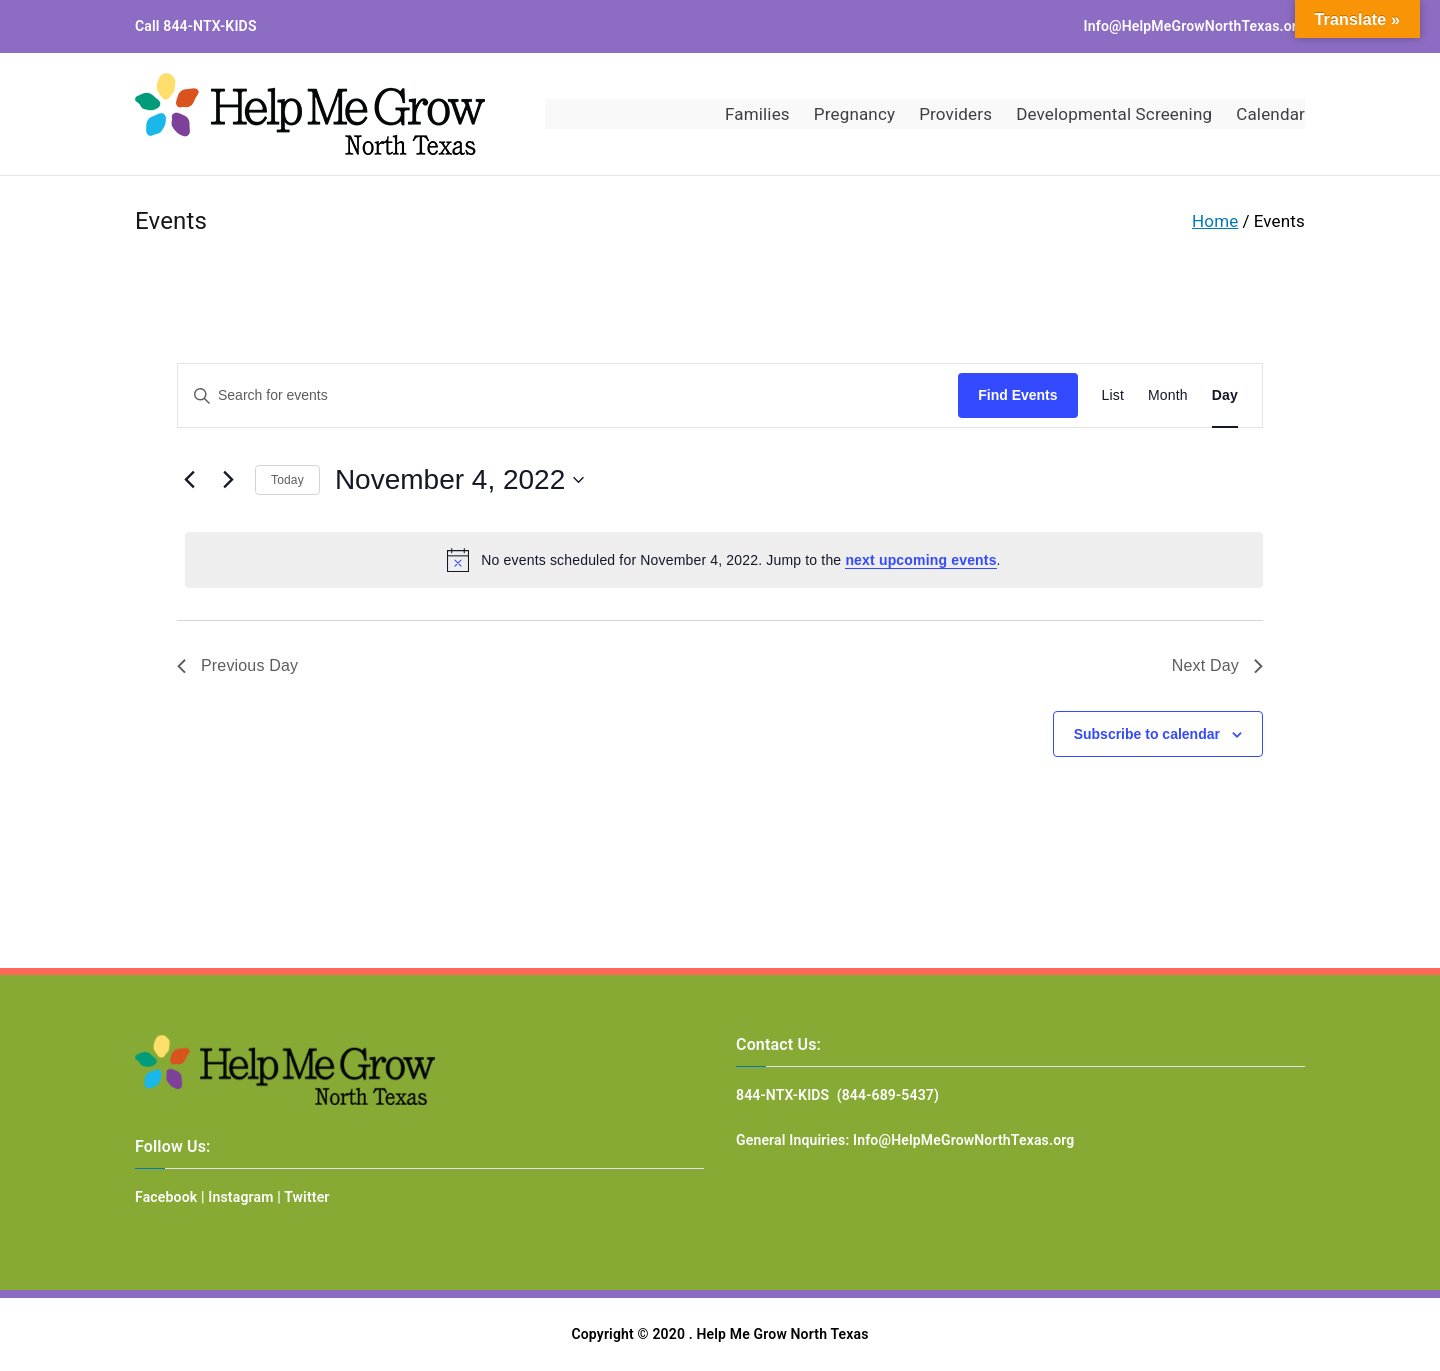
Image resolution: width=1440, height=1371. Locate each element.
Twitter (306, 1197)
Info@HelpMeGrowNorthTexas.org (1194, 26)
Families (757, 114)
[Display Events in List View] (1113, 395)
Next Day (1217, 665)
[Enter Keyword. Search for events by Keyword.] (568, 395)
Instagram (240, 1197)
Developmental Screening (1114, 114)
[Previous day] (189, 480)
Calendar (1270, 114)
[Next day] (228, 480)
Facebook (166, 1197)
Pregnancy (854, 114)
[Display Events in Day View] (1225, 395)
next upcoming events (920, 560)
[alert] (724, 560)
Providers (955, 114)
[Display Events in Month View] (1168, 395)
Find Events (1017, 395)
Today (287, 480)
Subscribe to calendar (1147, 734)
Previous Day (237, 665)
